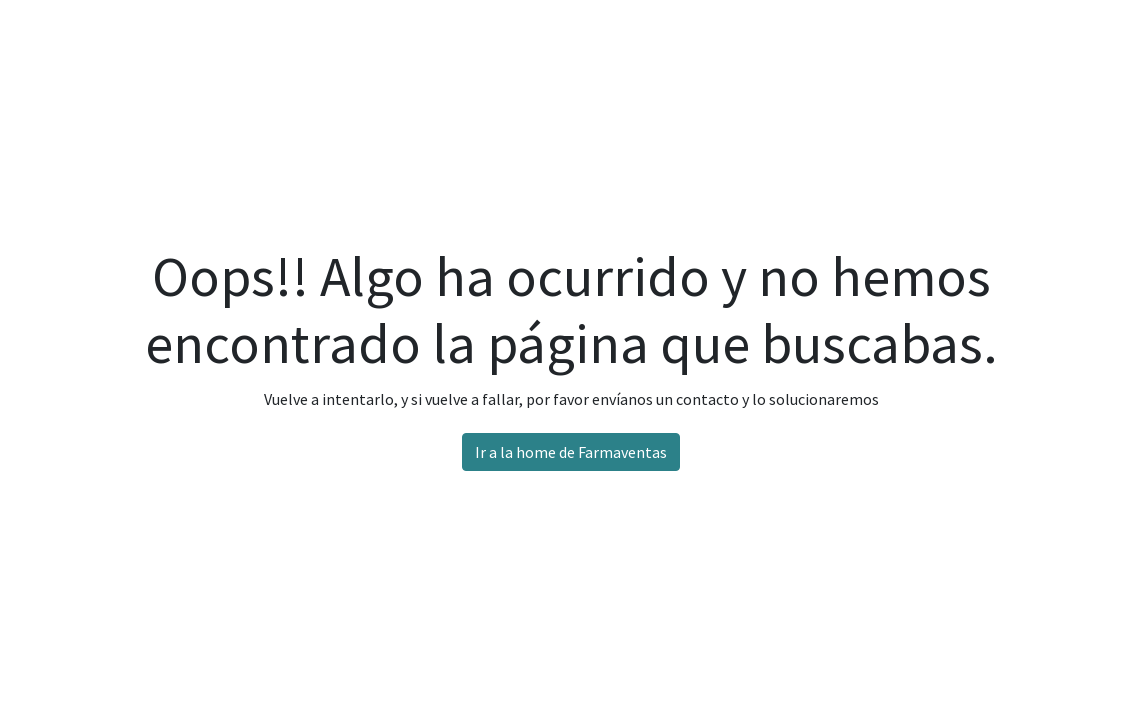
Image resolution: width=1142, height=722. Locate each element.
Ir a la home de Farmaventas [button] (571, 452)
